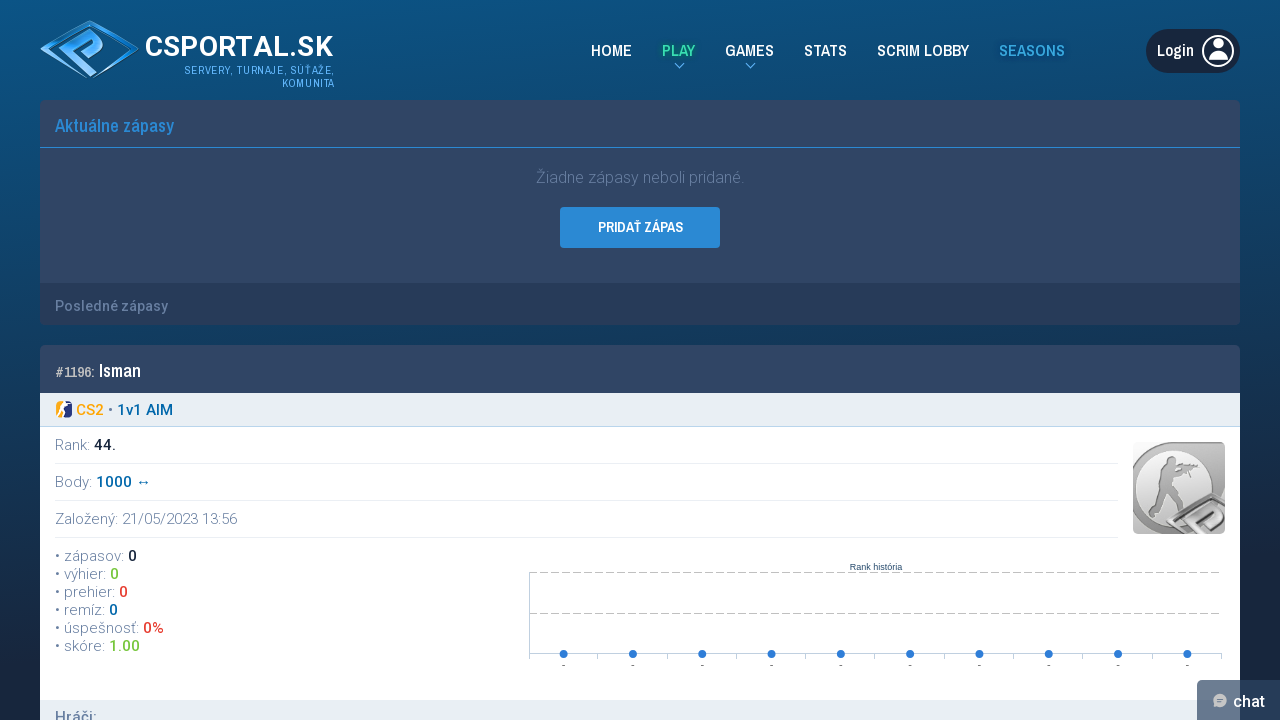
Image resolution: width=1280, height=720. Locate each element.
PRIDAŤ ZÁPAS (640, 227)
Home (611, 50)
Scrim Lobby (923, 50)
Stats (825, 50)
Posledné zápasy (111, 306)
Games (749, 50)
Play (678, 50)
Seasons (1032, 50)
